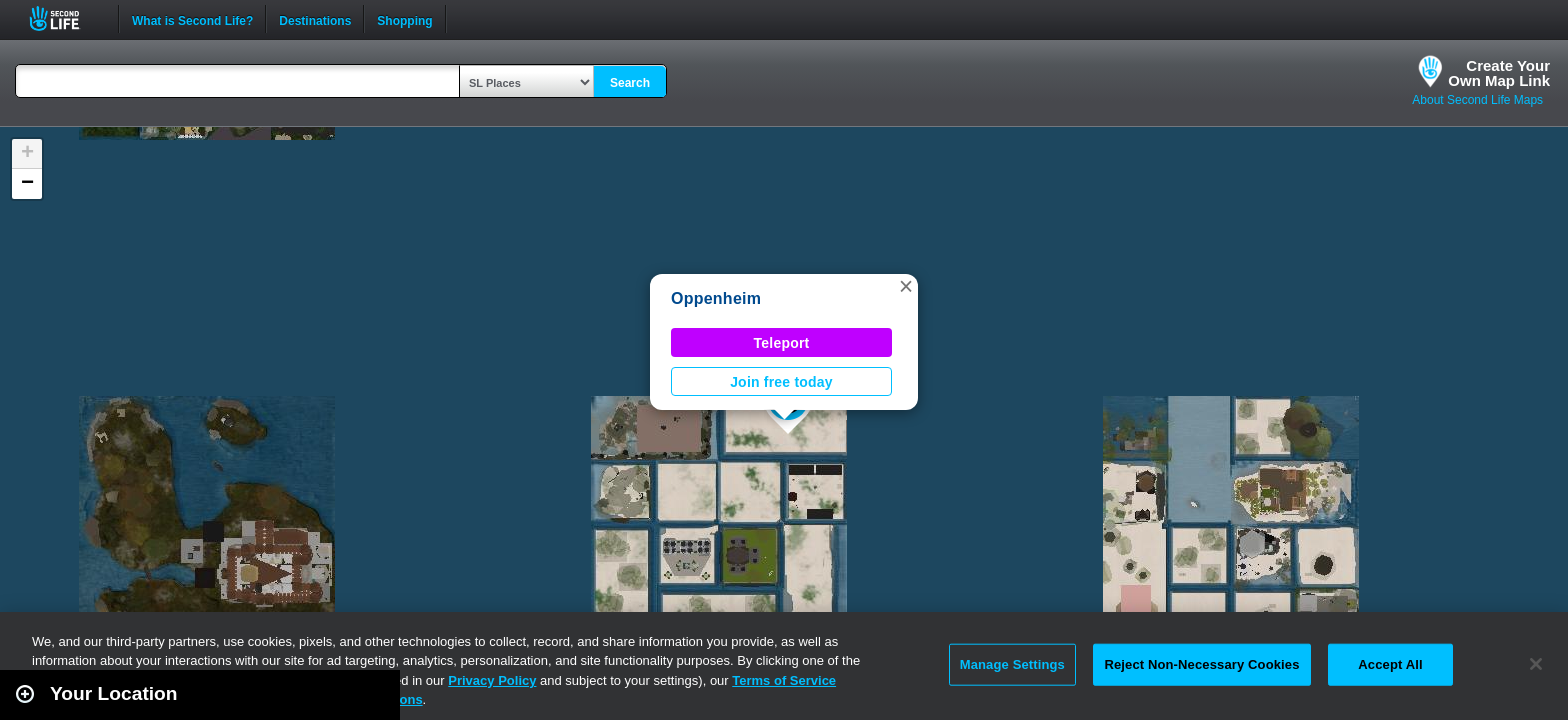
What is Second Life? (192, 19)
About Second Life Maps (1477, 100)
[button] (906, 286)
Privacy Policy (492, 680)
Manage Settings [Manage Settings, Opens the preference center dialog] (1012, 664)
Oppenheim (716, 298)
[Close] (1536, 664)
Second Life (65, 18)
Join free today (781, 382)
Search (630, 83)
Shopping (404, 19)
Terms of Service (784, 680)
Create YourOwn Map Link (1499, 73)
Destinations (315, 19)
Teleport (782, 343)
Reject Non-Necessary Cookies (1201, 664)
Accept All (1390, 664)
